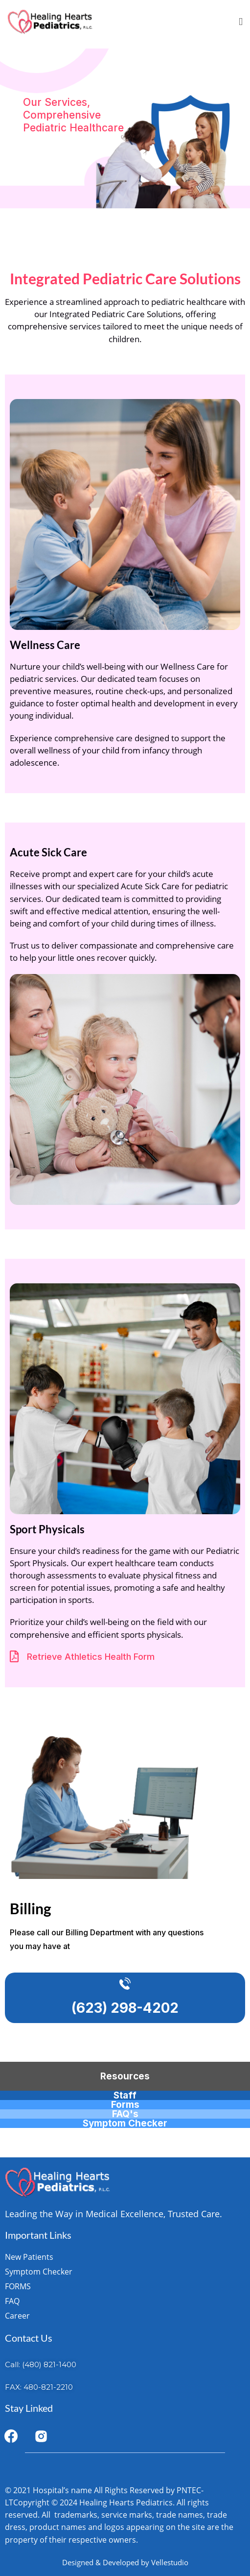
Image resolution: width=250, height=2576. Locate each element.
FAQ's (125, 2114)
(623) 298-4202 (125, 2008)
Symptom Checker (125, 2123)
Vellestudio (169, 2562)
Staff (125, 2095)
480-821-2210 (48, 2387)
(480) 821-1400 (49, 2364)
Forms (125, 2104)
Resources (125, 2076)
